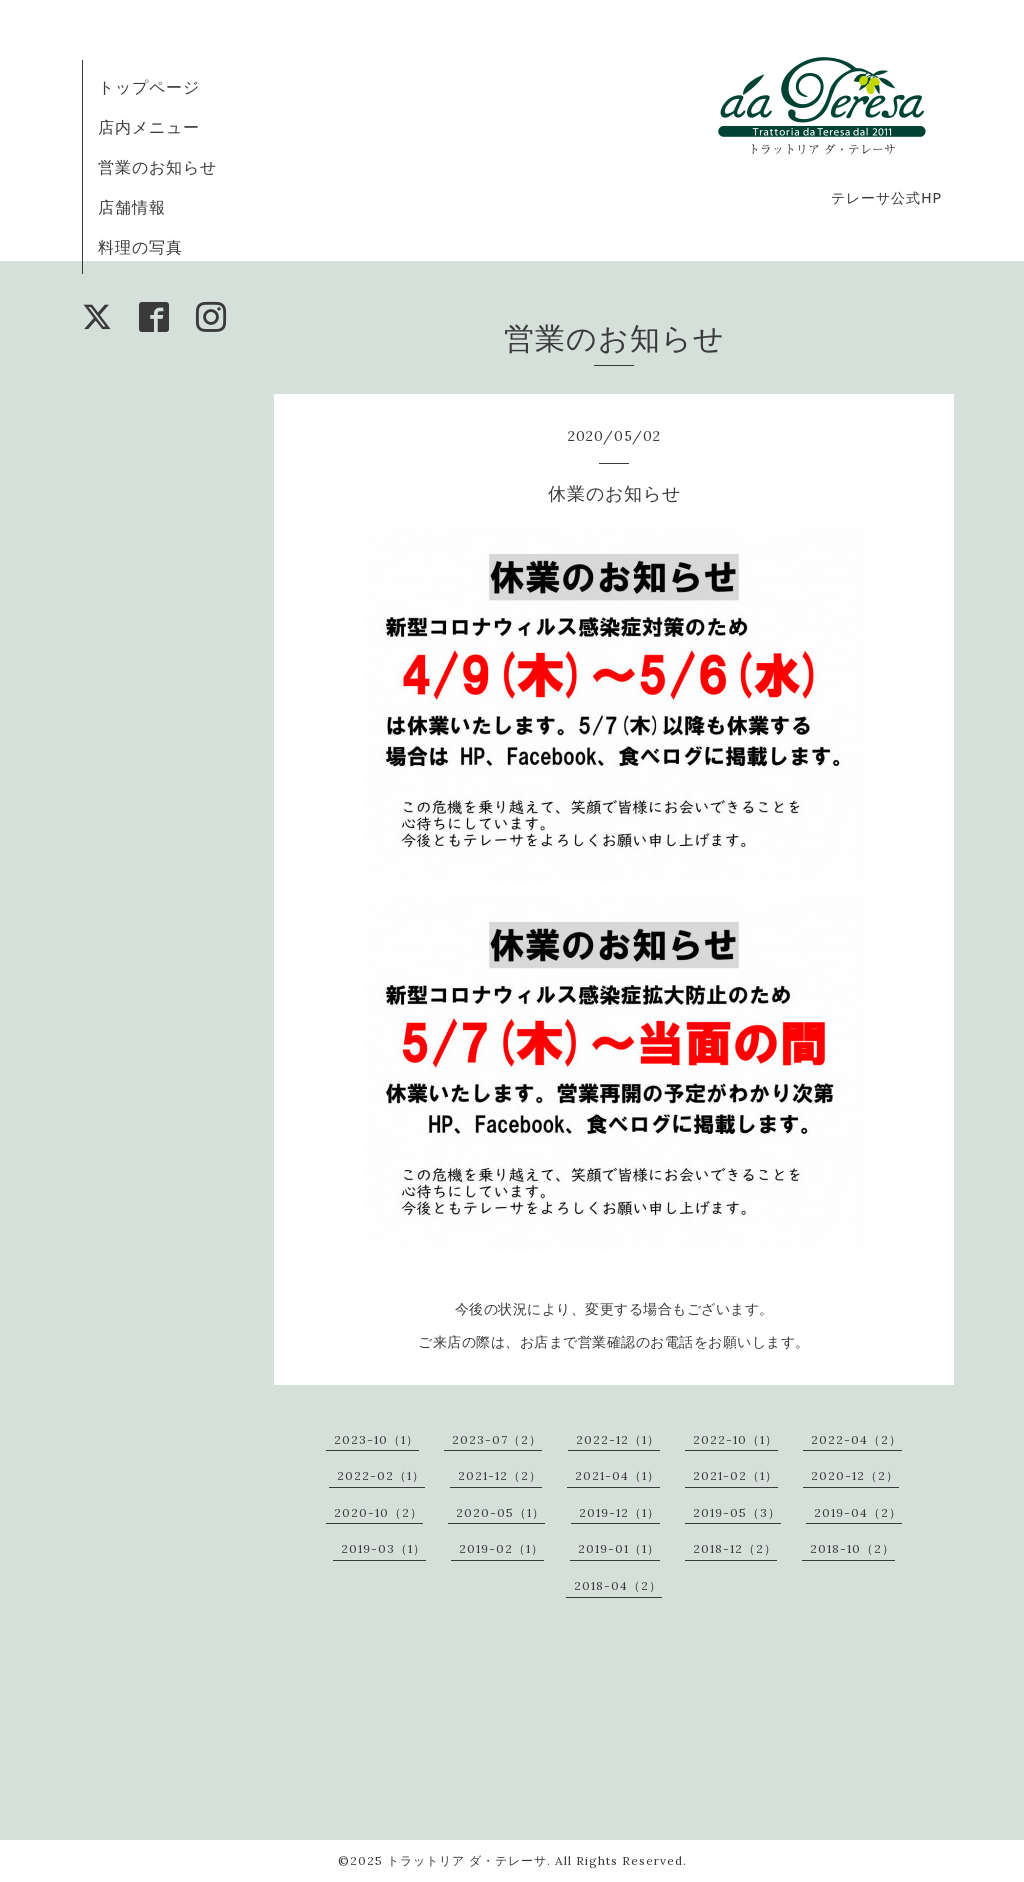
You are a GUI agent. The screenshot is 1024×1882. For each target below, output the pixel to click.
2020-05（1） (500, 1512)
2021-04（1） (617, 1475)
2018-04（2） (618, 1585)
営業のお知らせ (157, 167)
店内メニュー (149, 127)
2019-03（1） (383, 1548)
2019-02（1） (501, 1548)
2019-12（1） (619, 1512)
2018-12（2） (735, 1548)
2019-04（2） (858, 1512)
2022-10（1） (735, 1439)
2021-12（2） (500, 1475)
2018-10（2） (852, 1548)
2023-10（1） (376, 1439)
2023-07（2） (497, 1439)
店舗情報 (132, 207)
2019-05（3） (737, 1512)
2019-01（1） (619, 1548)
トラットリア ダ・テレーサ (467, 1860)
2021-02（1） (735, 1475)
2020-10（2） (378, 1512)
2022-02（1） (381, 1475)
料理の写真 (140, 247)
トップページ (149, 87)
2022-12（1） (618, 1439)
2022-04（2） (856, 1439)
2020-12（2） (855, 1475)
